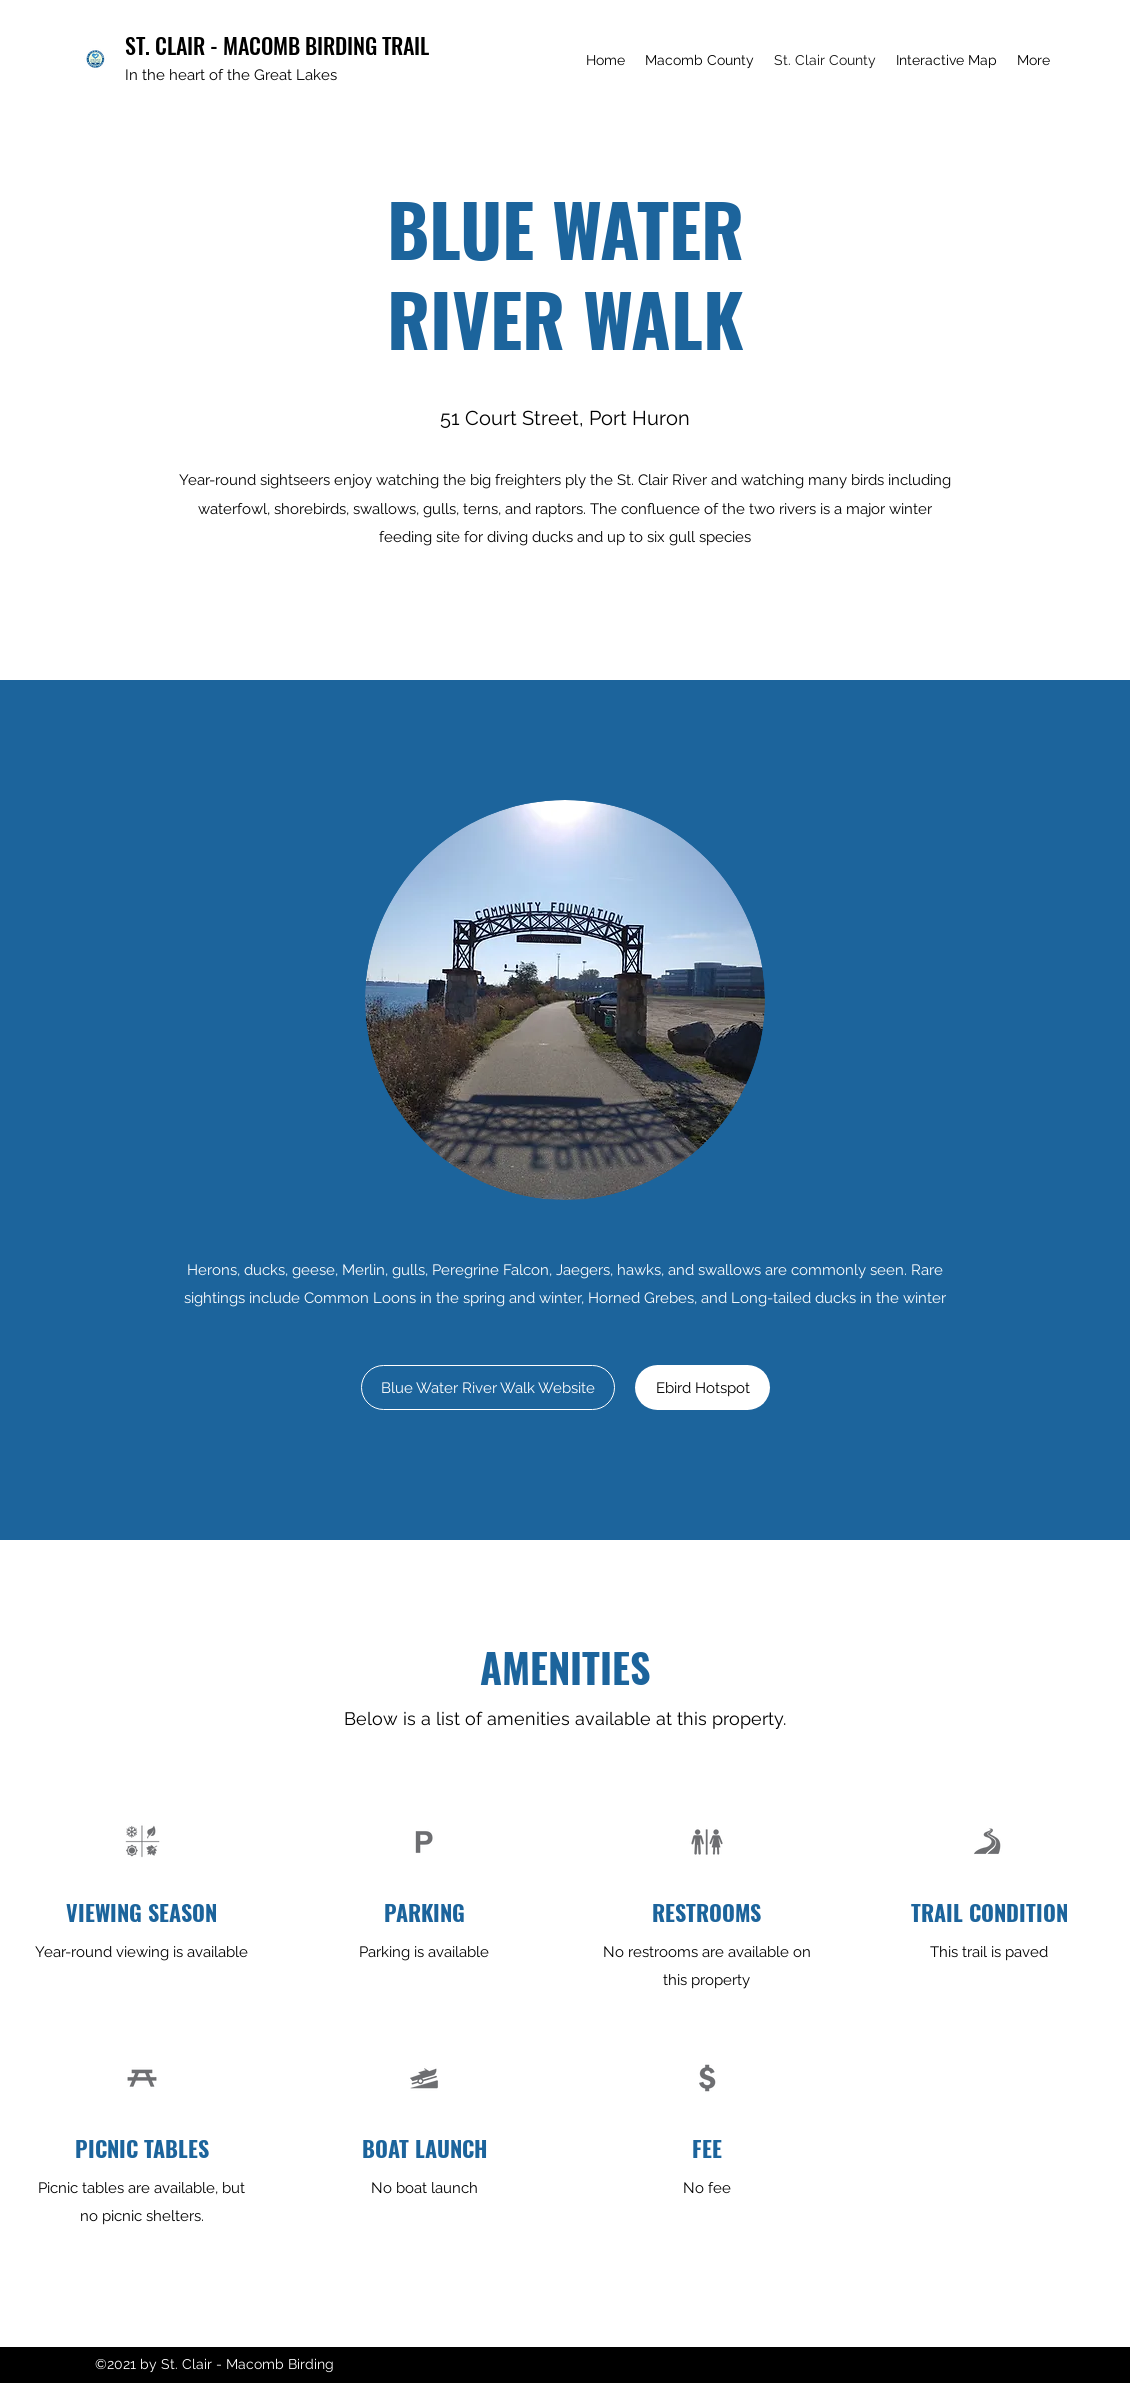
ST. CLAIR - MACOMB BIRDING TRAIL (277, 45)
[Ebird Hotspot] (702, 1387)
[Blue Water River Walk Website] (488, 1387)
